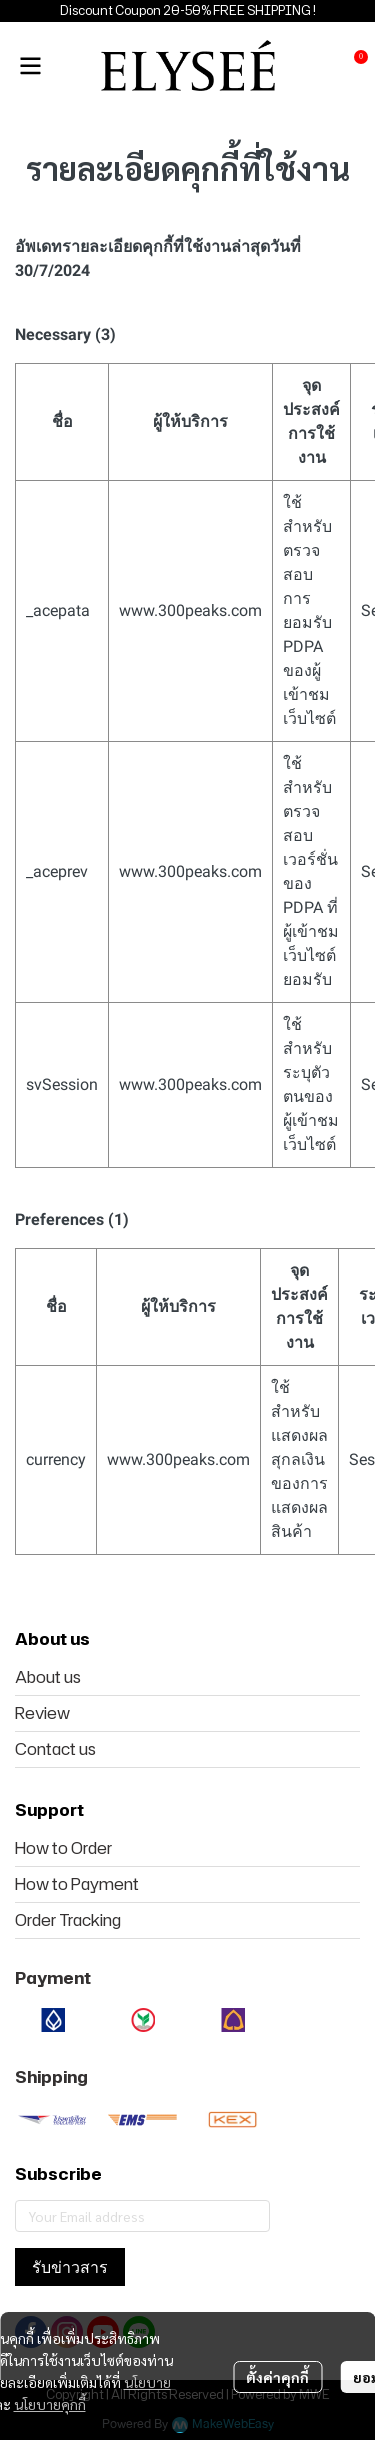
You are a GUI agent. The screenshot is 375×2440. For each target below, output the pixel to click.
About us (48, 1677)
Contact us (55, 1749)
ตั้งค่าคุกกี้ (277, 2377)
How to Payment (77, 1884)
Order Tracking (68, 1920)
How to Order (63, 1848)
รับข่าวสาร (70, 2267)
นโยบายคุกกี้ (50, 2404)
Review (42, 1713)
